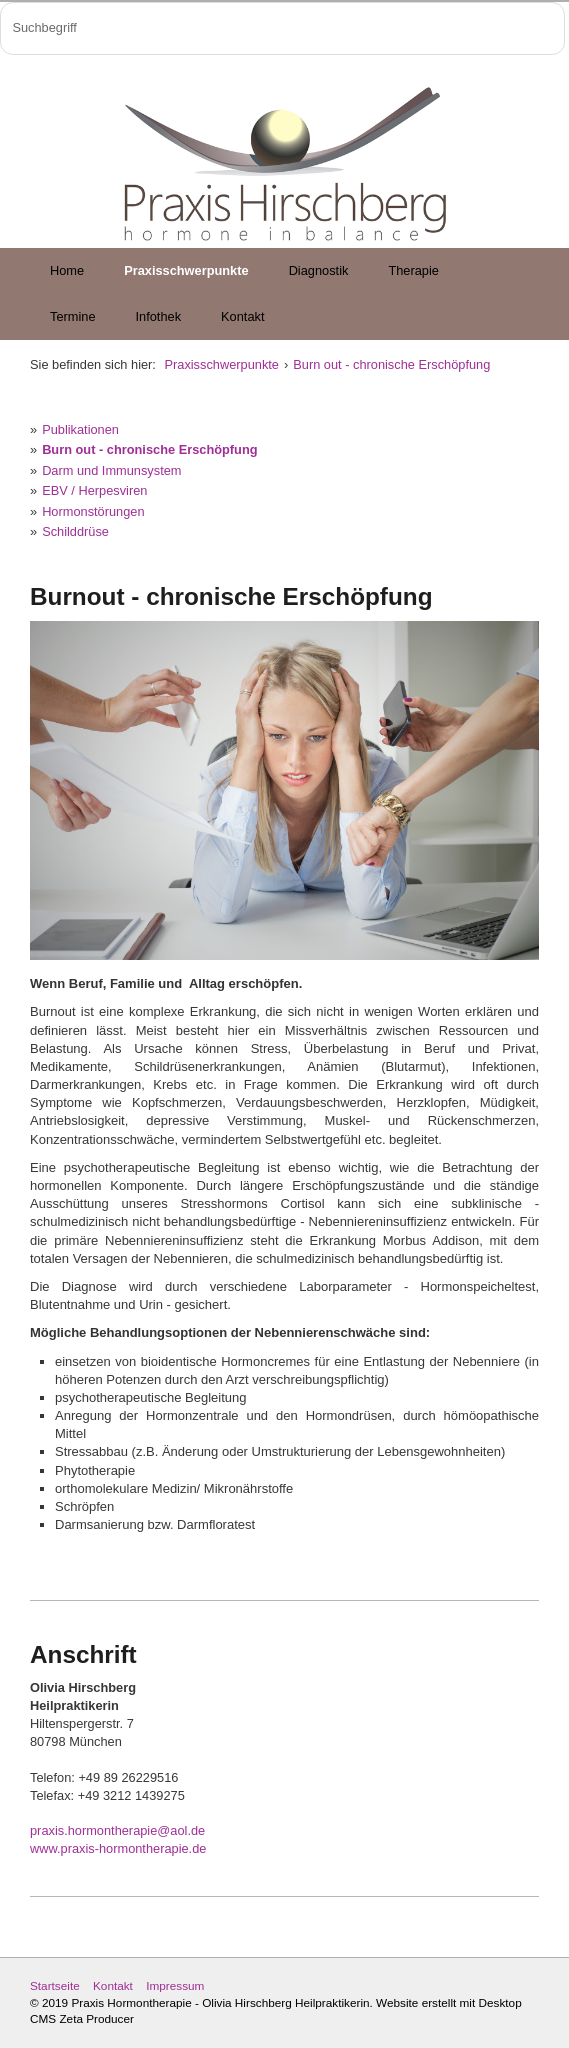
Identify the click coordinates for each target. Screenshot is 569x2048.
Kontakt (242, 316)
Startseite (55, 1985)
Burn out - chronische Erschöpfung (391, 364)
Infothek (159, 316)
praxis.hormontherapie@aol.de (117, 1830)
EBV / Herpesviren (94, 490)
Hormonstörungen (93, 511)
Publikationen (80, 429)
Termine (73, 316)
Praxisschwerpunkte (186, 270)
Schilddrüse (75, 531)
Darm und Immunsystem (111, 470)
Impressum (175, 1985)
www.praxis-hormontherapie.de (118, 1848)
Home (67, 270)
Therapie (413, 270)
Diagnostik (319, 270)
